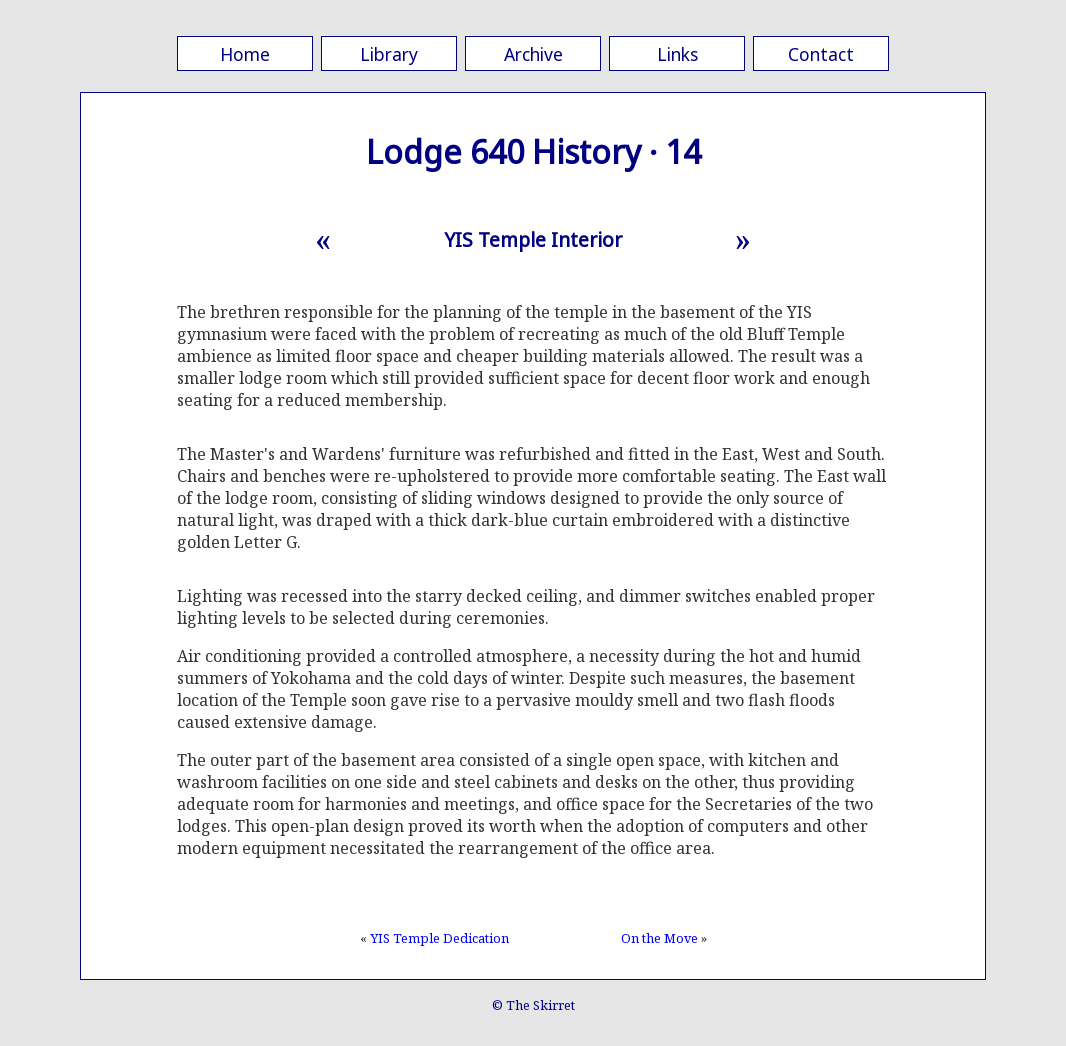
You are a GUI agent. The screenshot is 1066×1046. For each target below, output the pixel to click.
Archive (533, 54)
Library (389, 54)
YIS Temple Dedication (439, 938)
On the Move (659, 938)
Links (677, 54)
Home (245, 54)
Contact (821, 54)
